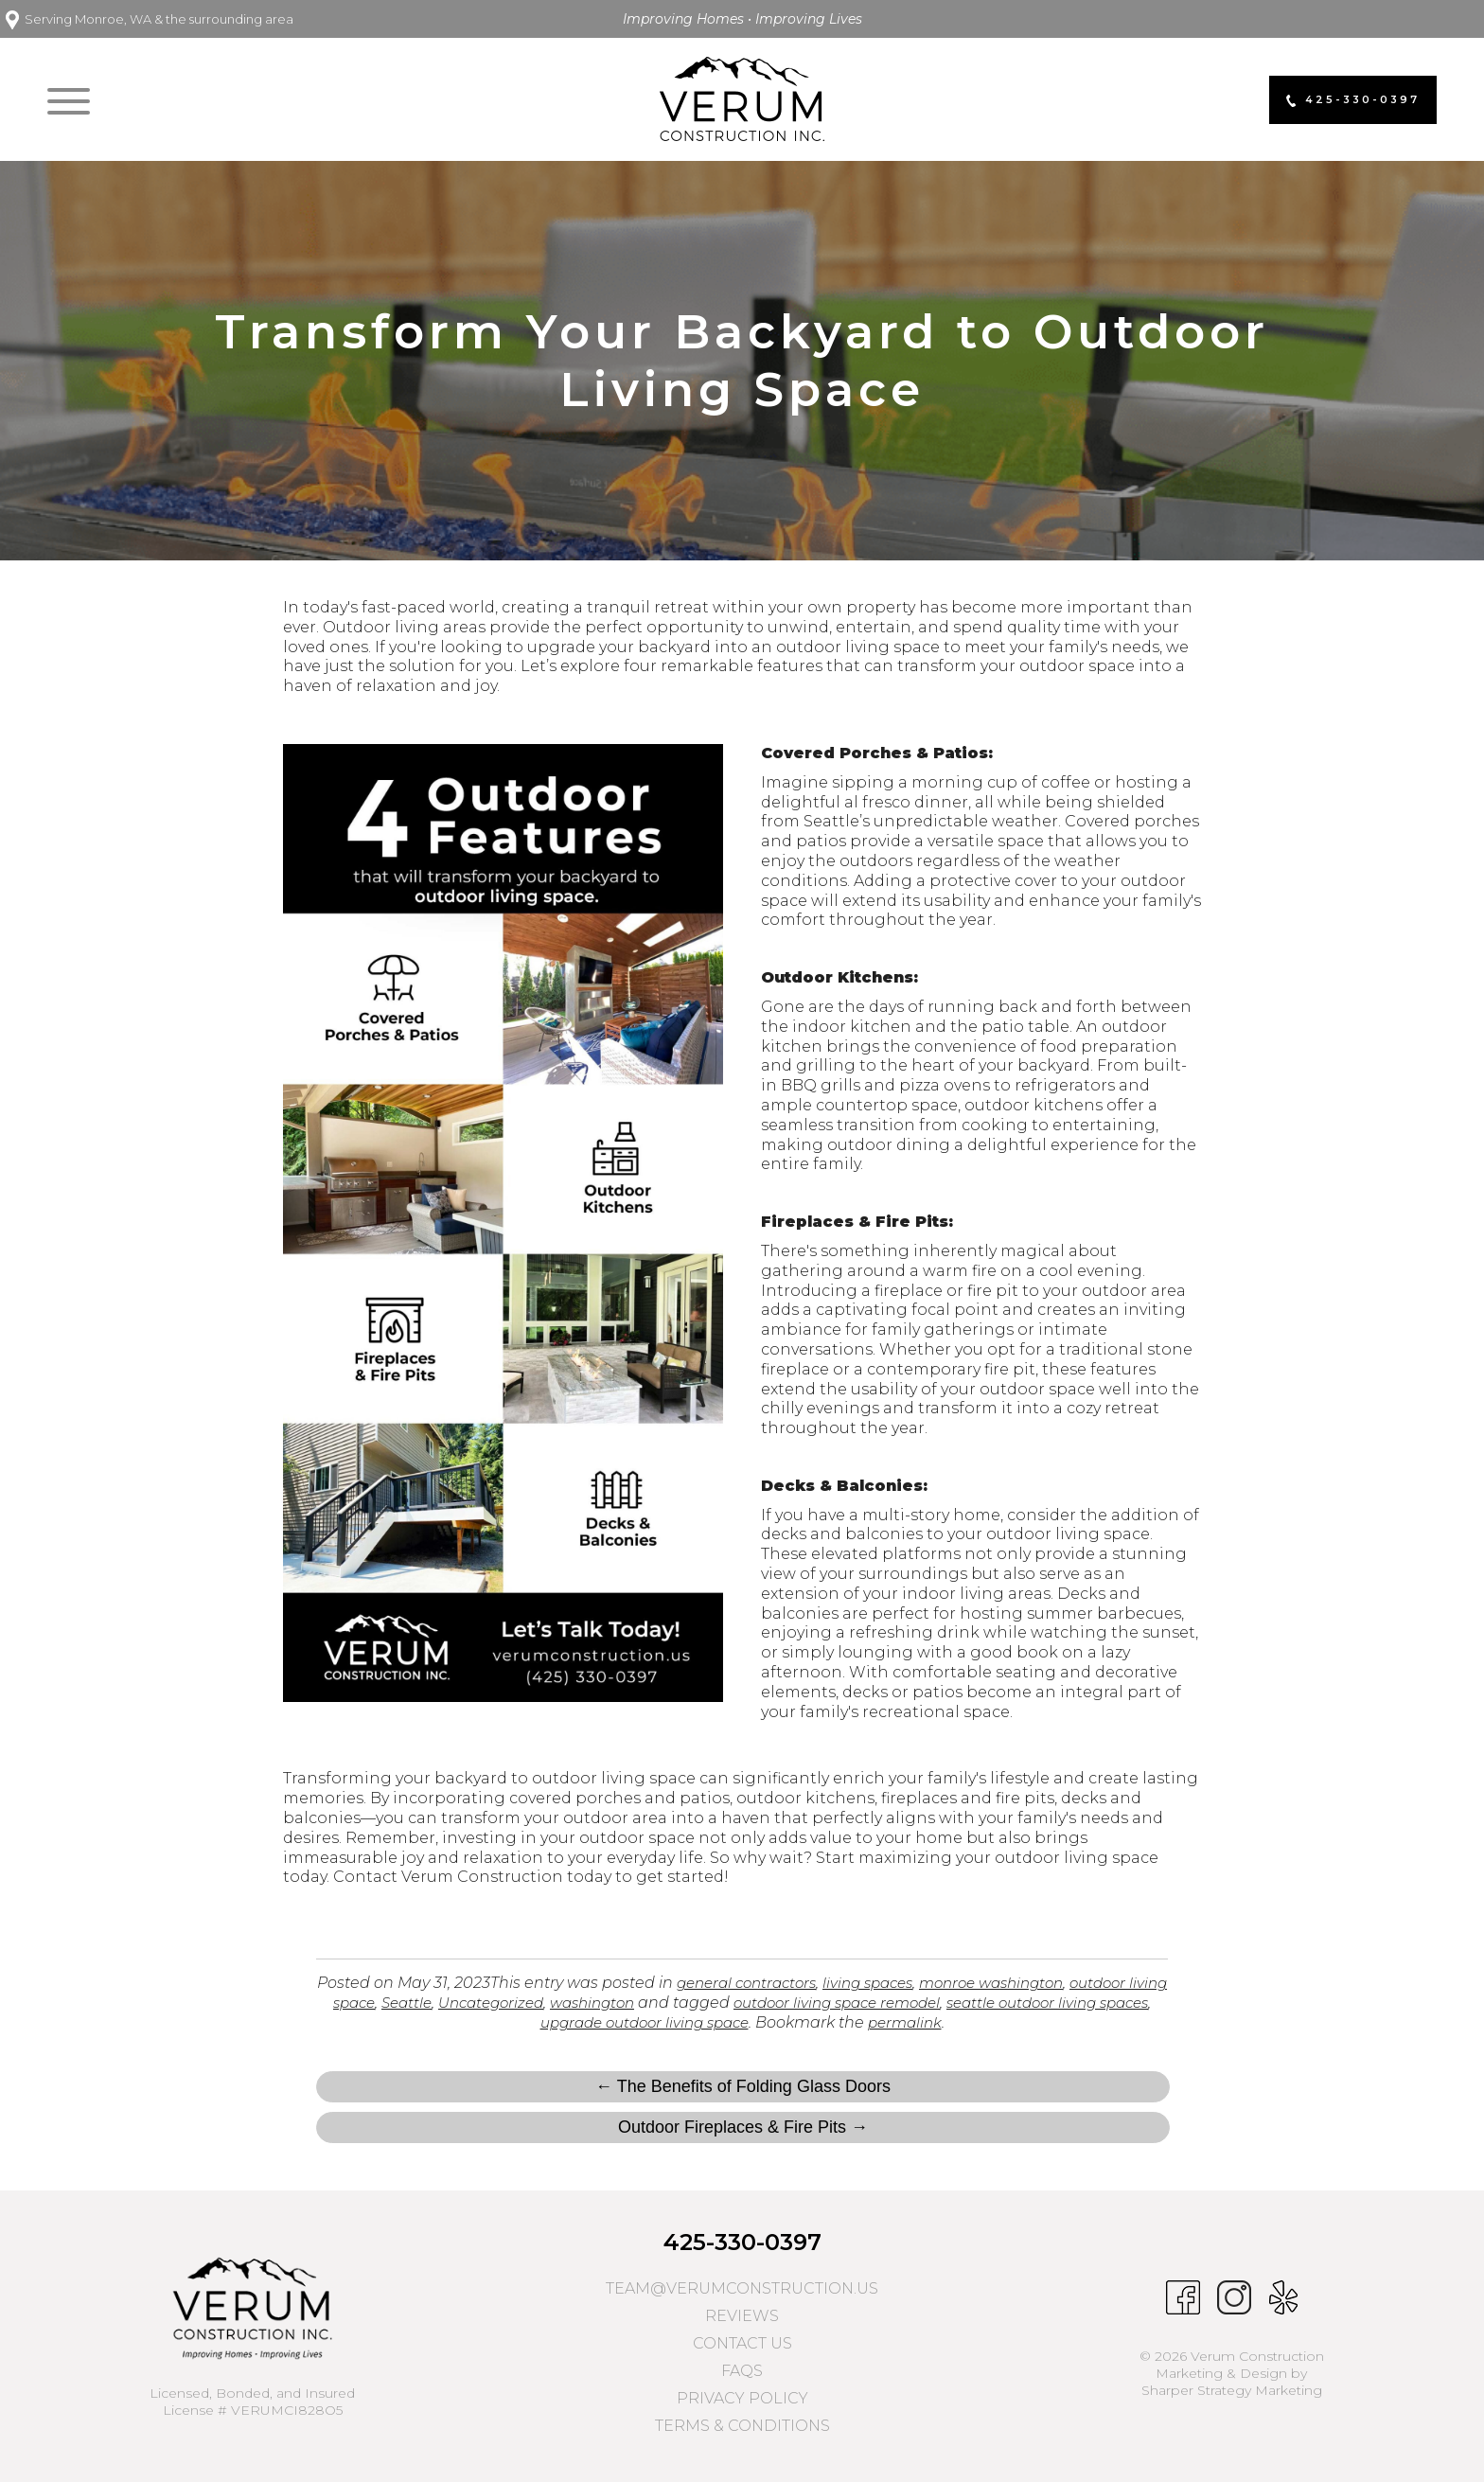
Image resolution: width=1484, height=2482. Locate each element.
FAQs (742, 2371)
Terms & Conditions (742, 2426)
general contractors (755, 1983)
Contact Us (742, 2343)
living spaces (885, 1983)
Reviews (742, 2316)
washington (658, 2003)
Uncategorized (549, 2003)
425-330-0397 (742, 2242)
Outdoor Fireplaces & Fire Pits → (743, 2127)
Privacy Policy (742, 2398)
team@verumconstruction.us (742, 2288)
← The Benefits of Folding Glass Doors (743, 2086)
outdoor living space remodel (915, 2003)
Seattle (459, 2003)
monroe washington (1019, 1983)
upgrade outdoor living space (693, 2022)
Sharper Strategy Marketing (1231, 2390)
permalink (965, 2022)
